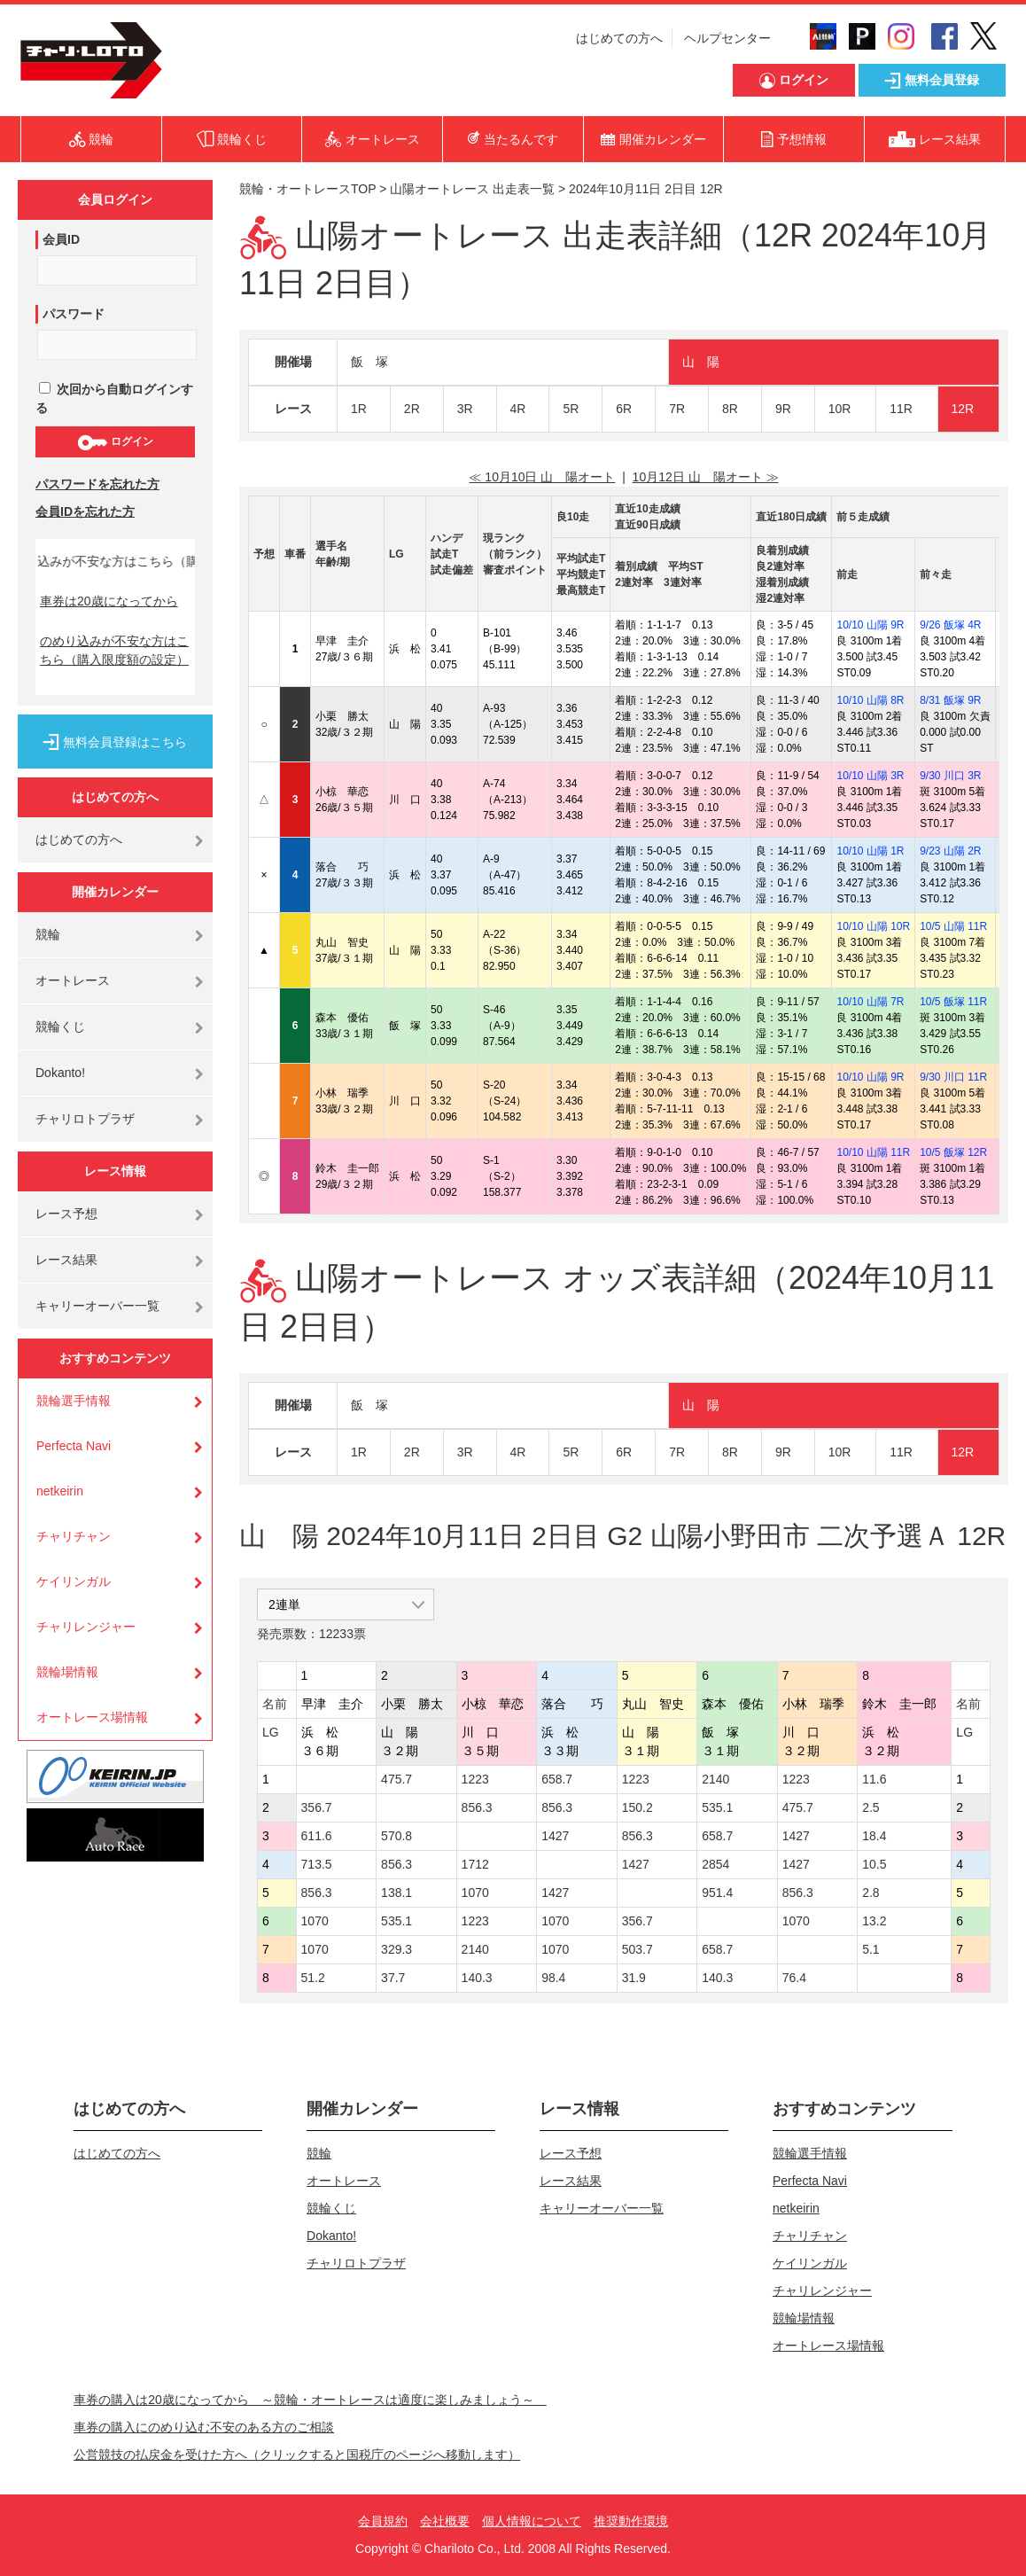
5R (571, 409)
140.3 (477, 1978)
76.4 (794, 1978)
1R (359, 409)
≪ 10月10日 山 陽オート (542, 477)
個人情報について (531, 2521)
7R (677, 409)
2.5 (870, 1807)
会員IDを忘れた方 (85, 511)
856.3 (477, 1807)
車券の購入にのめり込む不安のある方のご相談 (204, 2427)
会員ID (61, 239)
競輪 (47, 934)
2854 (715, 1864)
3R (465, 409)
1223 (475, 1779)
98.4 (553, 1978)
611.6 (316, 1836)
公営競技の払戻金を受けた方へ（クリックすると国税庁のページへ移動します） (297, 2454)
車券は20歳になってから (109, 601)
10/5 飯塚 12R (953, 1152)
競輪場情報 (67, 1672)
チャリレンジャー (86, 1627)
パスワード (74, 314)
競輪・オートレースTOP (307, 189)
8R (730, 409)
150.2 (637, 1807)
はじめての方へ (619, 38)
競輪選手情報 (73, 1400)
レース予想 (66, 1213)
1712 (475, 1864)
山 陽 (700, 362)
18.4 (874, 1836)
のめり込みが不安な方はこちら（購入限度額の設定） (114, 650)
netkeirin (59, 1491)
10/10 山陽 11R (873, 1152)
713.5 (316, 1864)
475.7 (396, 1779)
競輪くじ (60, 1026)
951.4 (717, 1892)
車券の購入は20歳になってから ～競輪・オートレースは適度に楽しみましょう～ (310, 2400)
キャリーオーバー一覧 (97, 1306)
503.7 (637, 1949)
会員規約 (383, 2521)
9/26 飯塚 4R (950, 625)
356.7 (316, 1807)
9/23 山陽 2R (950, 851)
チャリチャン (73, 1536)
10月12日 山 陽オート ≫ (706, 477)
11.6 (874, 1779)
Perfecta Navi (73, 1446)
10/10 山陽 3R (870, 775)
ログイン (114, 442)
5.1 (870, 1949)
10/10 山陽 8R (870, 700)
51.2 (313, 1978)
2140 (715, 1779)
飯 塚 (369, 362)
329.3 (396, 1949)
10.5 (874, 1864)
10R (839, 409)
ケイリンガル (73, 1581)
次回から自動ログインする (114, 398)
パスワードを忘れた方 (97, 484)
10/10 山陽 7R (870, 1001)
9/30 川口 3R (950, 775)
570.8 (396, 1836)
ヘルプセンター (727, 38)
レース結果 (66, 1260)
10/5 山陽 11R (953, 926)
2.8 (870, 1892)
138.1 (396, 1892)
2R (412, 409)
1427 (555, 1836)
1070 (475, 1892)
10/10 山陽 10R (873, 926)
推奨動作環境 (631, 2521)
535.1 (717, 1807)
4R (518, 409)
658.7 (556, 1779)
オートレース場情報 (92, 1717)
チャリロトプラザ (85, 1119)
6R (624, 409)
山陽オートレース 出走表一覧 (472, 189)
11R (901, 409)
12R (963, 409)
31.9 (634, 1978)
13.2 (874, 1921)
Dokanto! (60, 1073)
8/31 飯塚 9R (950, 700)
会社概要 (445, 2521)
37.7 (393, 1978)
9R (783, 409)
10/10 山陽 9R (870, 625)
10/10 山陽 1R (870, 851)
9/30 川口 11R (953, 1077)
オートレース (72, 980)
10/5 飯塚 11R (953, 1001)
